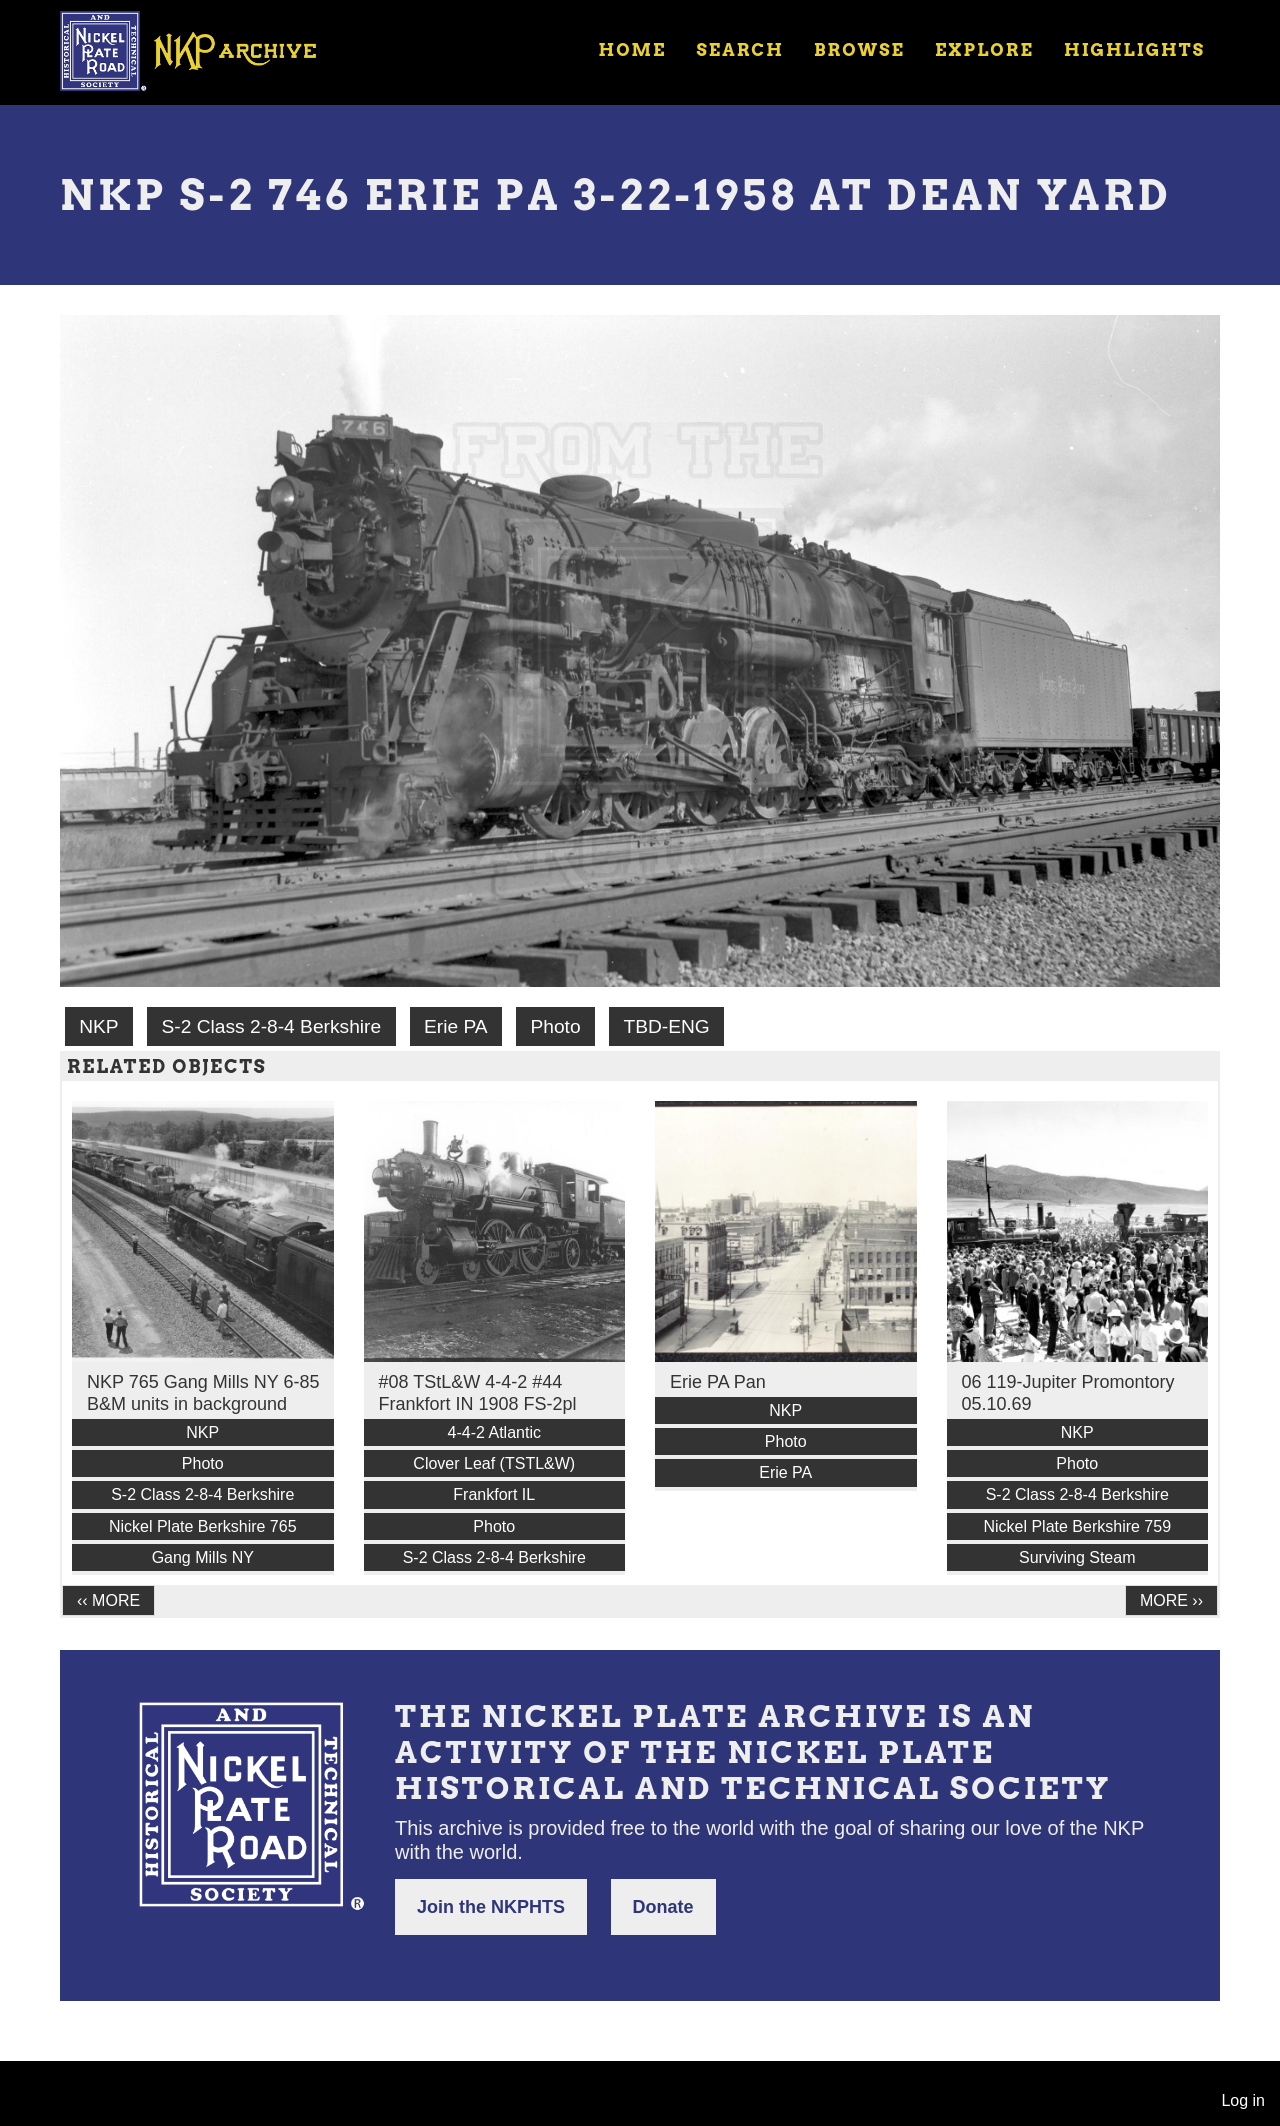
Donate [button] (663, 1907)
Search (740, 50)
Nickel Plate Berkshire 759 (1077, 1526)
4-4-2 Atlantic (494, 1432)
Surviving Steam (1077, 1557)
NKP (98, 1026)
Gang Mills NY (203, 1557)
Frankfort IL (494, 1494)
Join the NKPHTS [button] (491, 1907)
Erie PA (456, 1026)
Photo (555, 1026)
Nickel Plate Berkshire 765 (203, 1526)
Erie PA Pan (718, 1382)
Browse (859, 50)
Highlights (1134, 50)
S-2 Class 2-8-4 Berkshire (271, 1026)
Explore (984, 50)
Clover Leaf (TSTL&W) (494, 1463)
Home (632, 50)
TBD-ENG (666, 1026)
